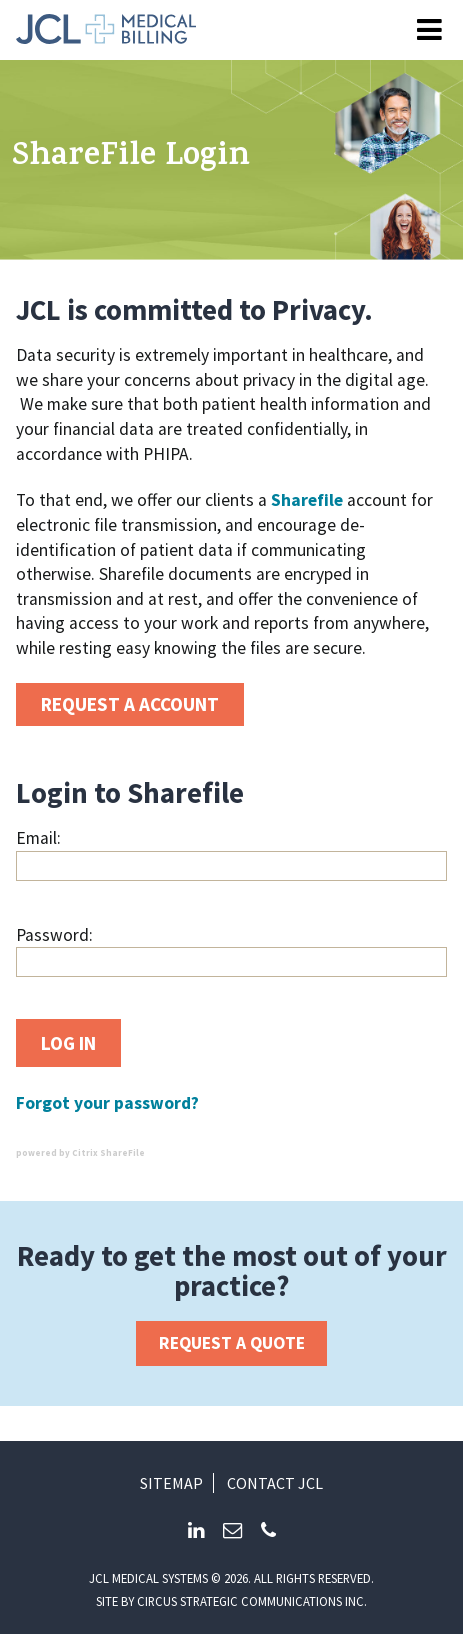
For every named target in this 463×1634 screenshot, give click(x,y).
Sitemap (171, 1483)
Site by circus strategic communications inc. (231, 1601)
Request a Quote (232, 1343)
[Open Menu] (429, 30)
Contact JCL (275, 1483)
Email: (38, 838)
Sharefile (307, 500)
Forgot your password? (107, 1103)
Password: (54, 935)
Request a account (130, 704)
